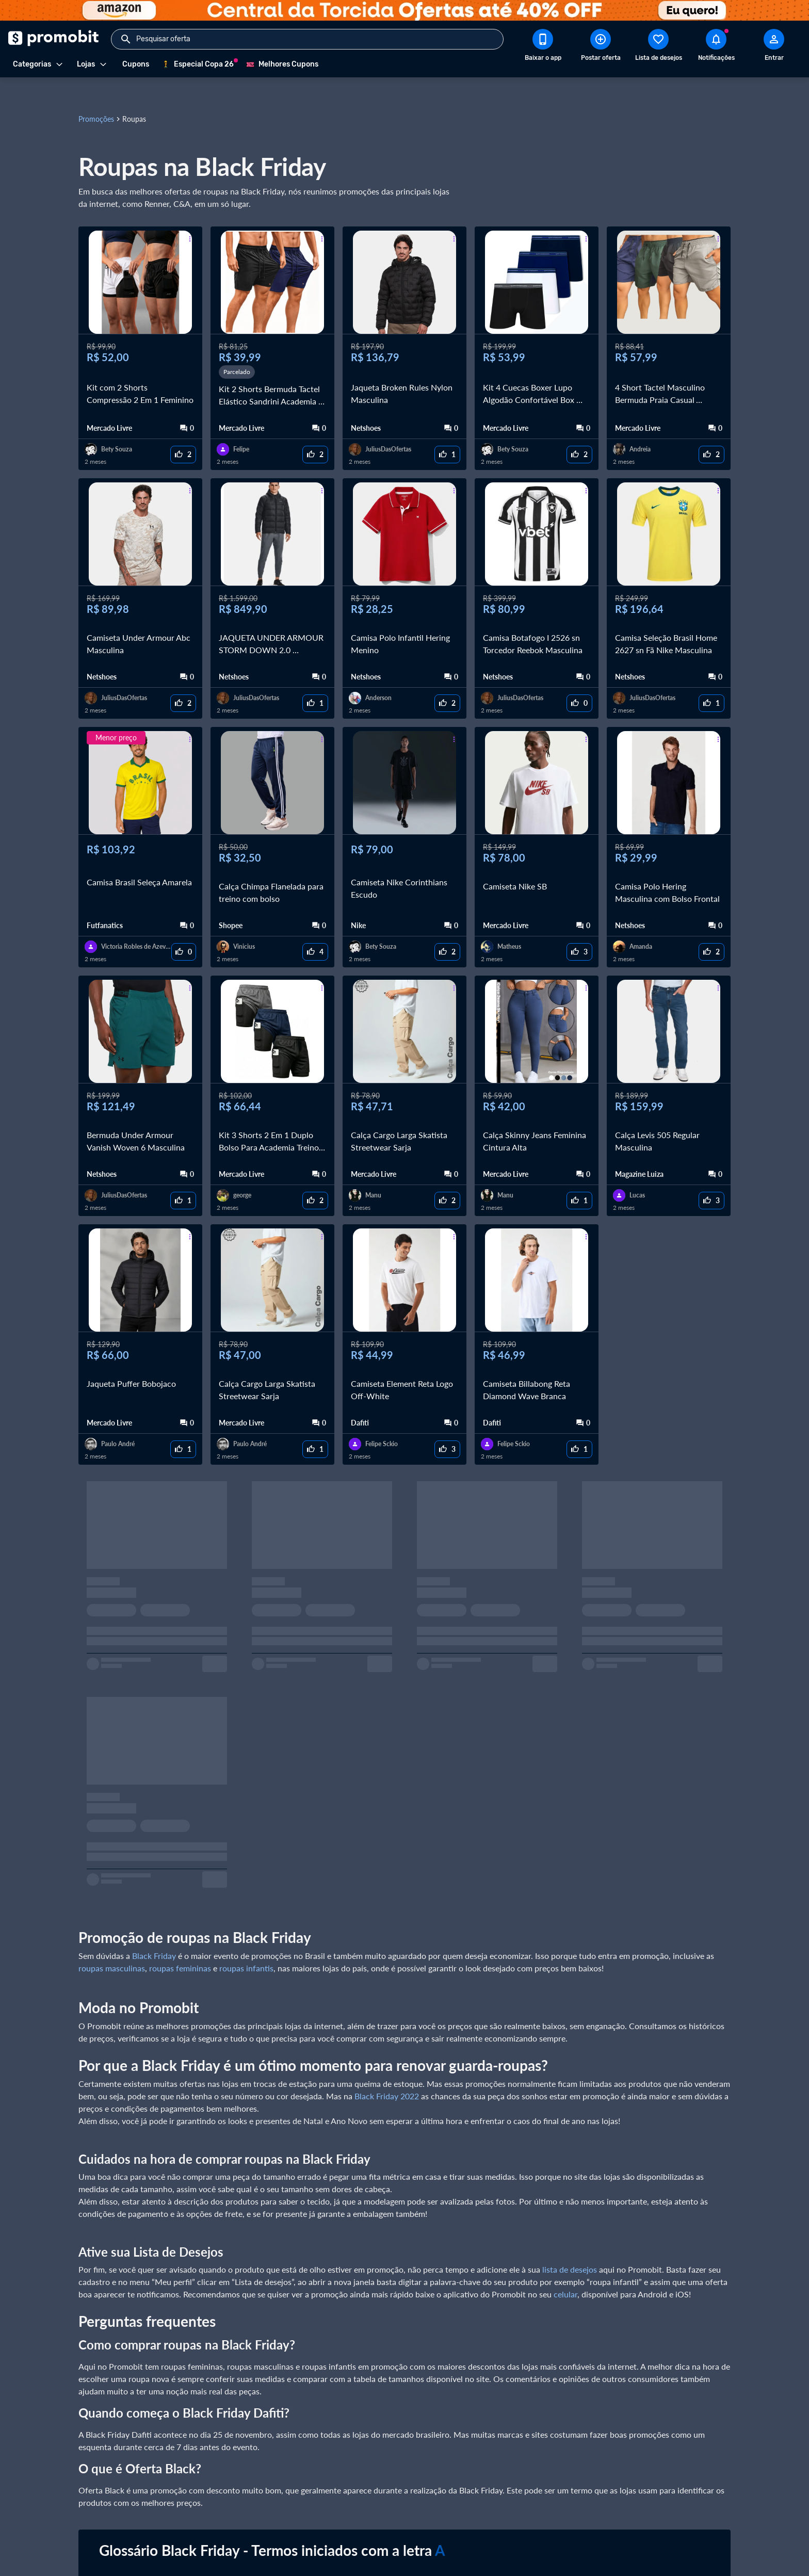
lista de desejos (569, 2244)
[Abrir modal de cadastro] (774, 47)
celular (565, 2269)
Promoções (96, 94)
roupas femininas (180, 1943)
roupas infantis (246, 1943)
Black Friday (154, 1931)
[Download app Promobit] (543, 47)
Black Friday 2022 (386, 2071)
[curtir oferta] (183, 430)
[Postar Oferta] (600, 47)
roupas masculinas (111, 1943)
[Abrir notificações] (716, 47)
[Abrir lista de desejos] (658, 47)
